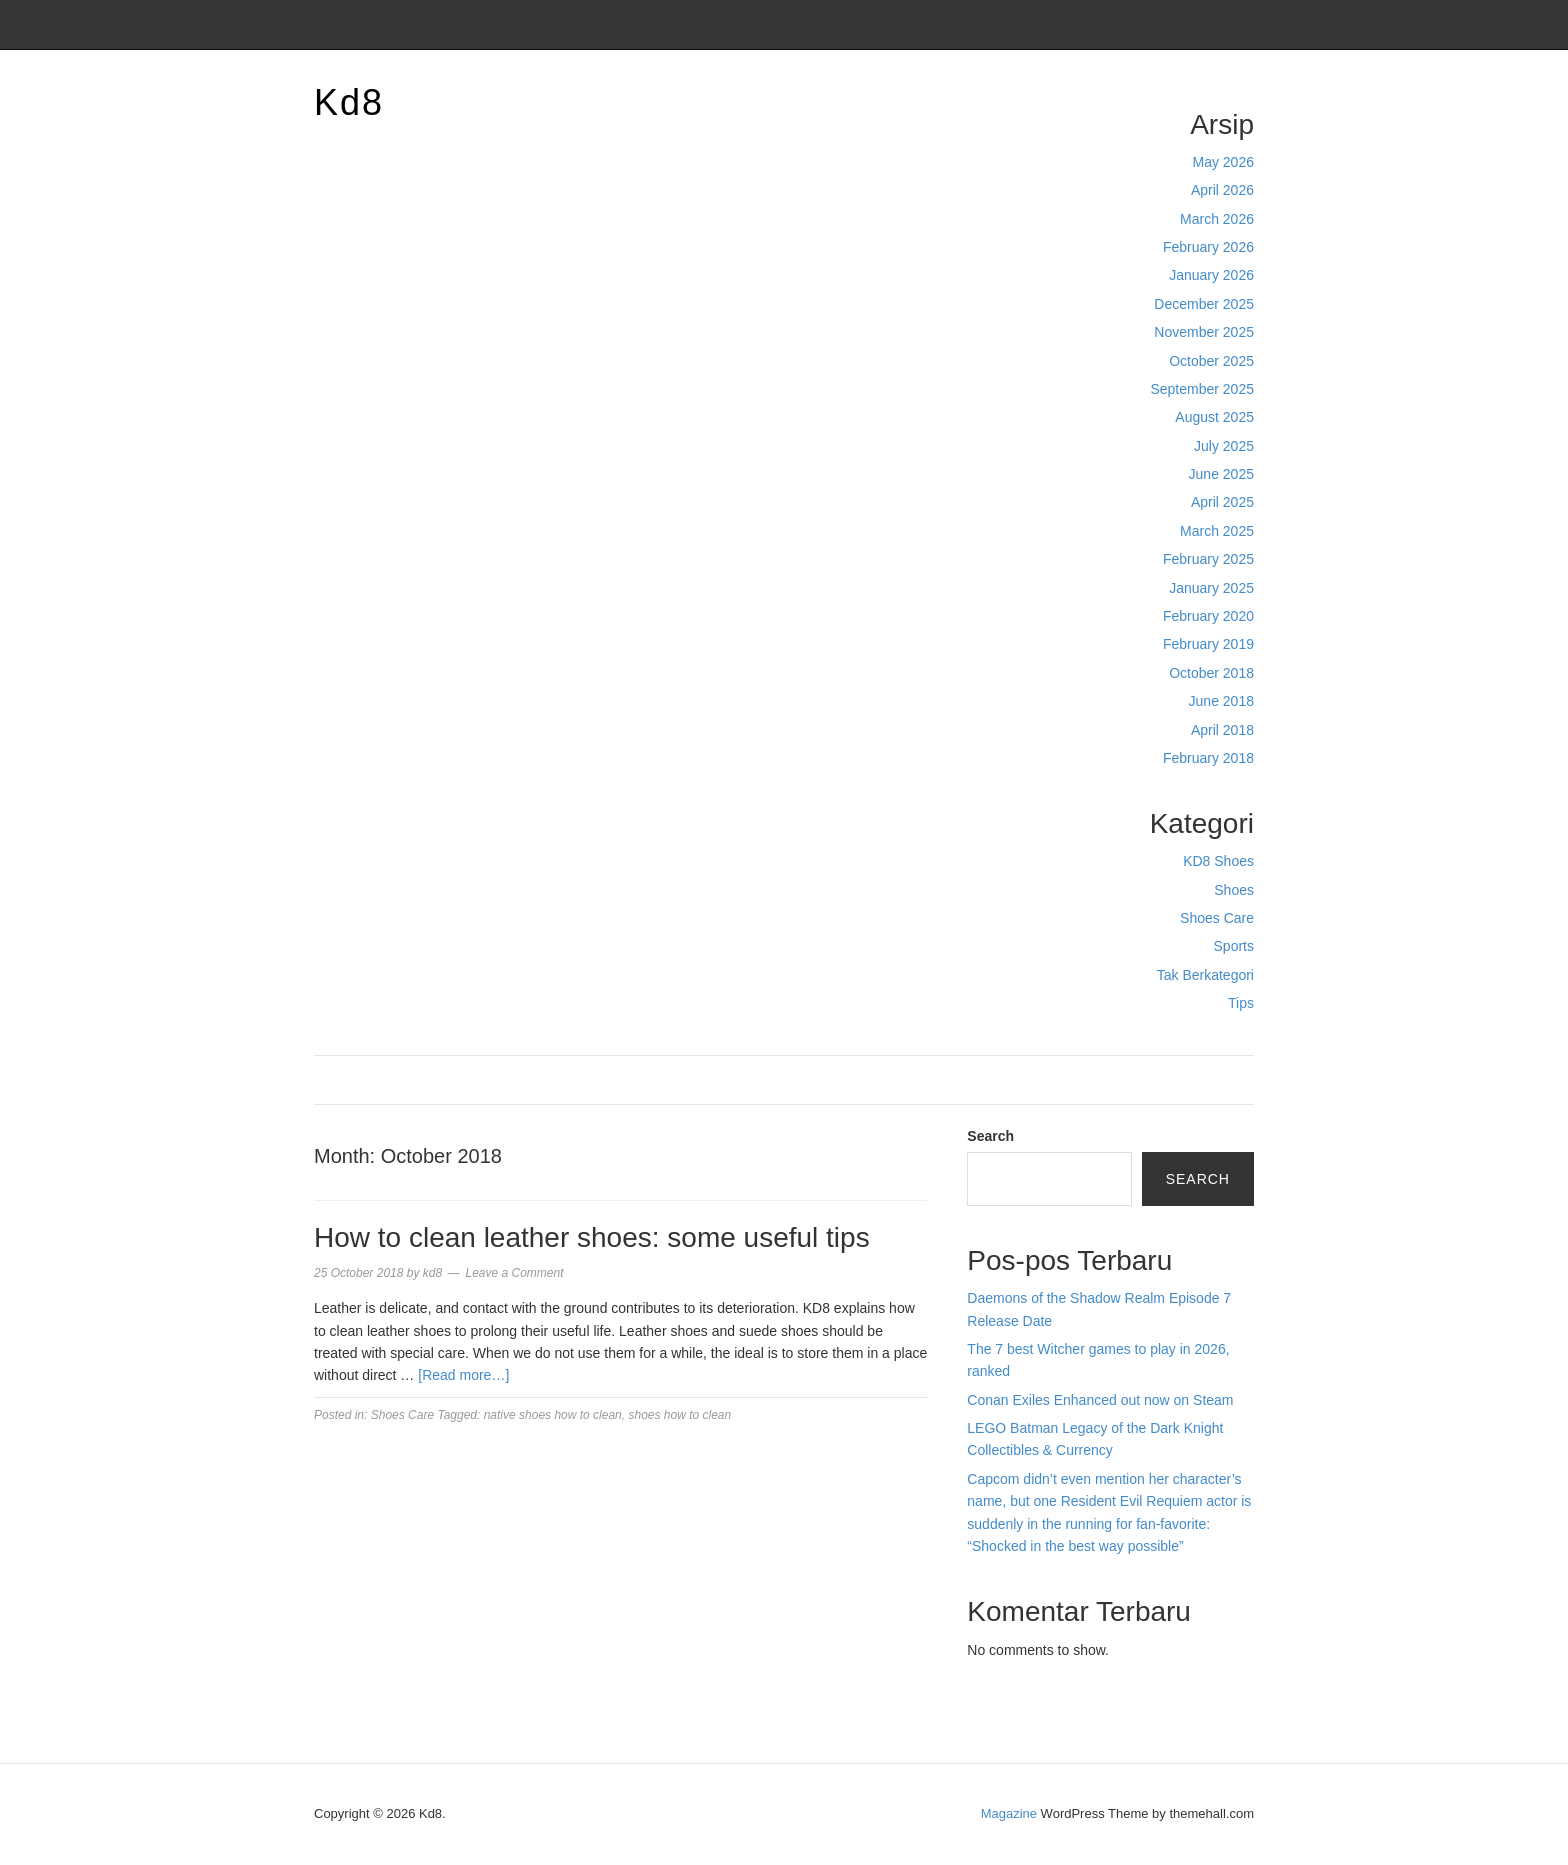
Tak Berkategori (1205, 975)
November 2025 (1204, 332)
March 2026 (1217, 219)
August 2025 (1214, 417)
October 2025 (1211, 361)
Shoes (1234, 890)
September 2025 (1202, 389)
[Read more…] (463, 1375)
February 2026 (1208, 247)
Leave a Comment (514, 1273)
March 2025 (1217, 531)
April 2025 (1222, 502)
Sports (1234, 946)
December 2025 (1204, 304)
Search (990, 1136)
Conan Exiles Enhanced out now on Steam (1100, 1400)
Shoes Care (1217, 918)
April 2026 (1222, 190)
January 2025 (1211, 588)
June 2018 (1221, 701)
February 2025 (1208, 559)
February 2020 (1208, 616)
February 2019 (1208, 644)
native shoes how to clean (553, 1415)
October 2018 (1211, 673)
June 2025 (1221, 474)
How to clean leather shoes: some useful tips (592, 1237)
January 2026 (1211, 275)
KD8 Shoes (1218, 861)
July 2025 (1224, 446)
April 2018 (1222, 730)
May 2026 (1223, 162)
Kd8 (349, 102)
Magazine (1009, 1813)
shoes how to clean (679, 1415)
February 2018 (1208, 758)
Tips (1241, 1003)
